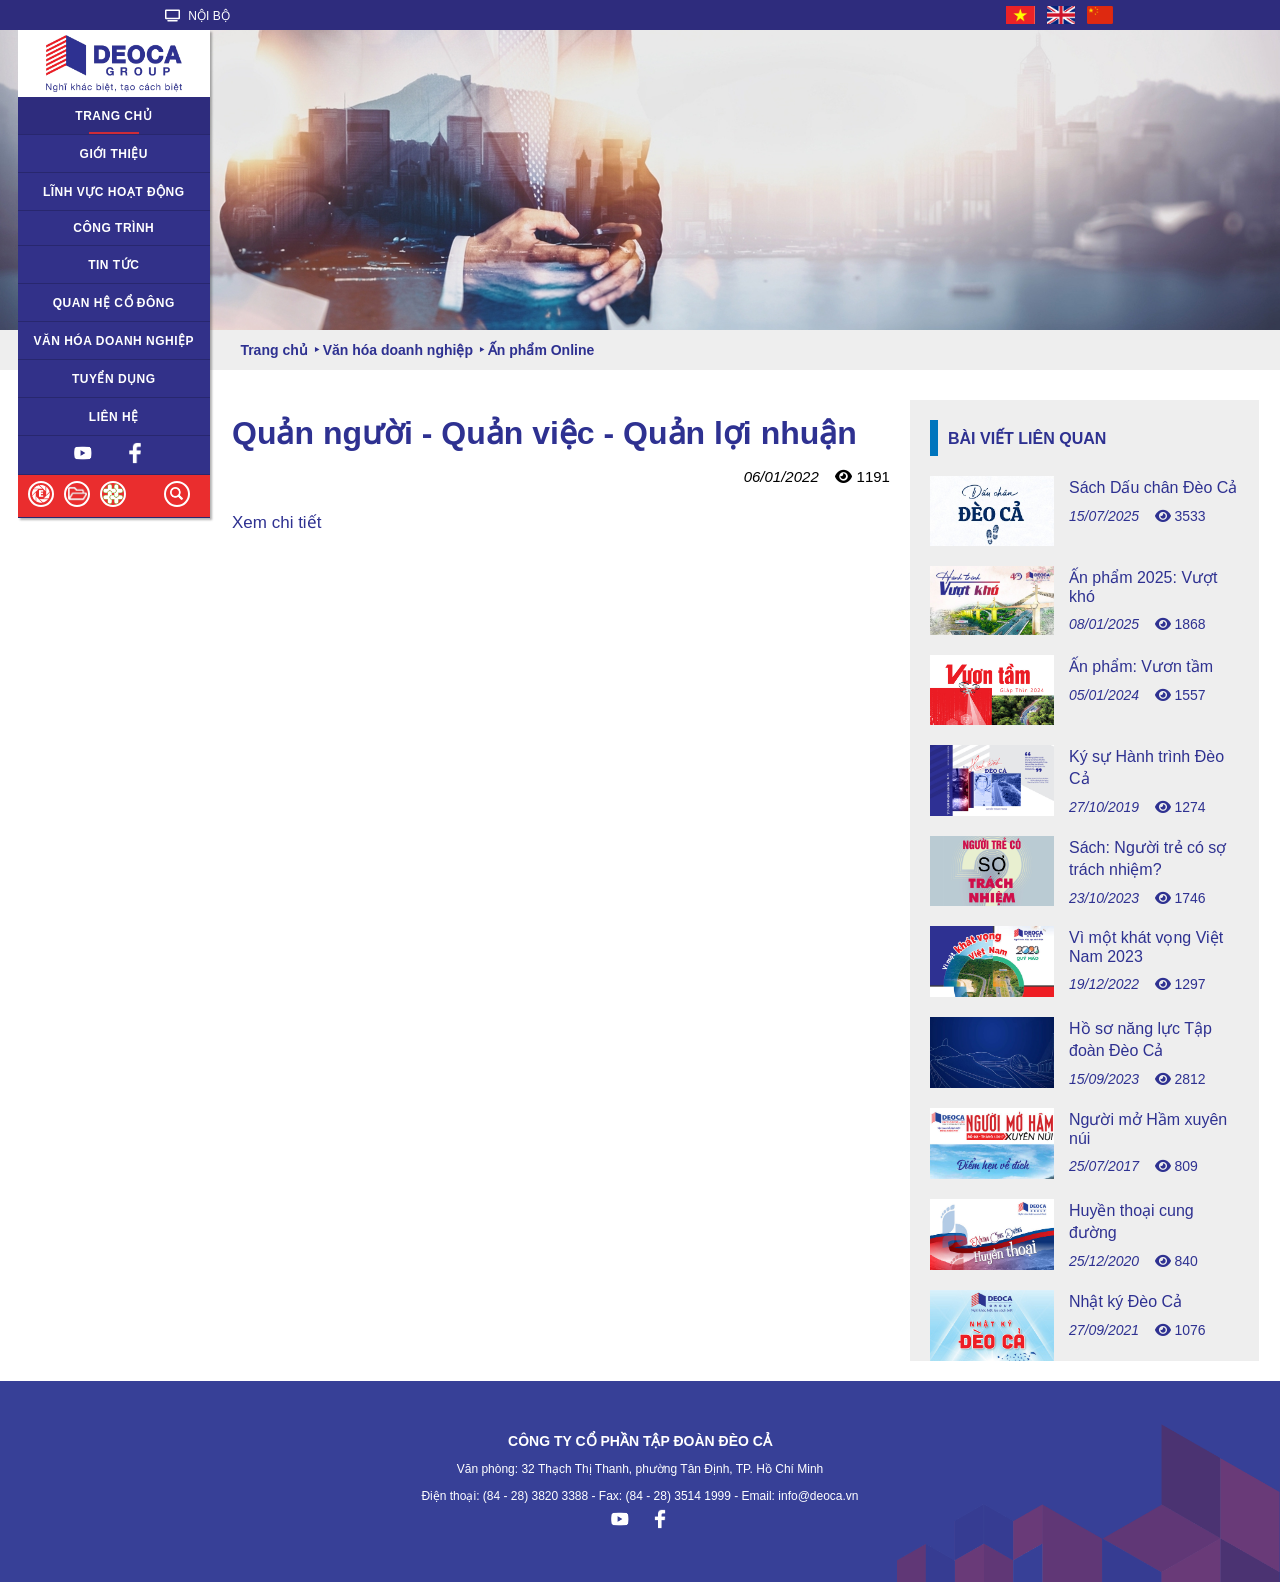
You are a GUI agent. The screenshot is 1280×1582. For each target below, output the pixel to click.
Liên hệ (114, 417)
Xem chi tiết (276, 522)
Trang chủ (113, 116)
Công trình (113, 228)
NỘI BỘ (197, 16)
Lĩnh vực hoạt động (114, 192)
